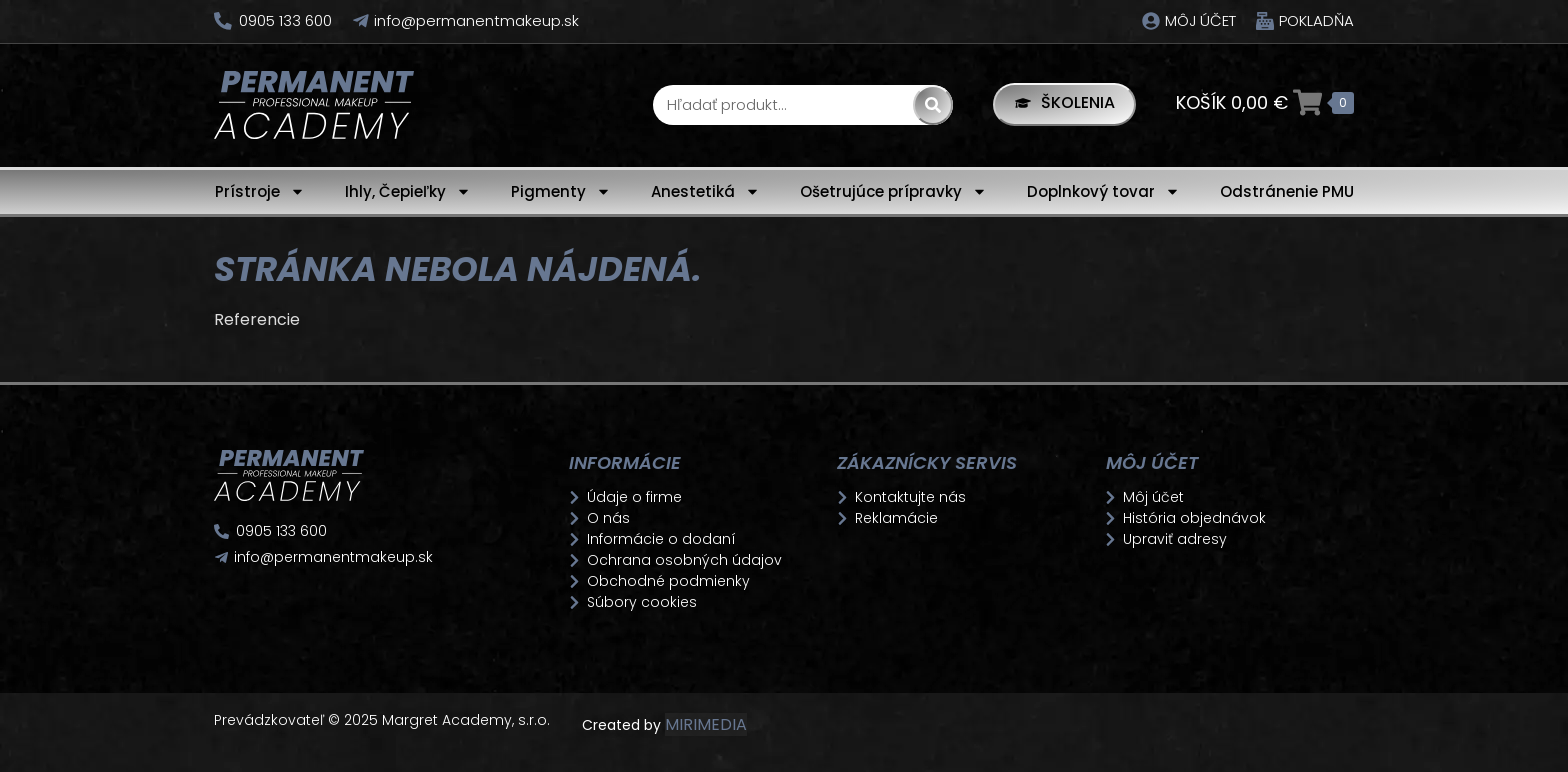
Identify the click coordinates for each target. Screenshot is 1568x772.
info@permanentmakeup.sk (477, 20)
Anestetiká (705, 191)
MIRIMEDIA (706, 724)
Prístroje (260, 191)
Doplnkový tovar (1103, 191)
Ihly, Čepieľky (408, 191)
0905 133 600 (285, 20)
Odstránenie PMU (1287, 191)
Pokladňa (1316, 20)
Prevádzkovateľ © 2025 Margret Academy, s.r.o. (384, 720)
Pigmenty (561, 191)
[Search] (931, 105)
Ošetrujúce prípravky (893, 191)
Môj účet (1200, 20)
